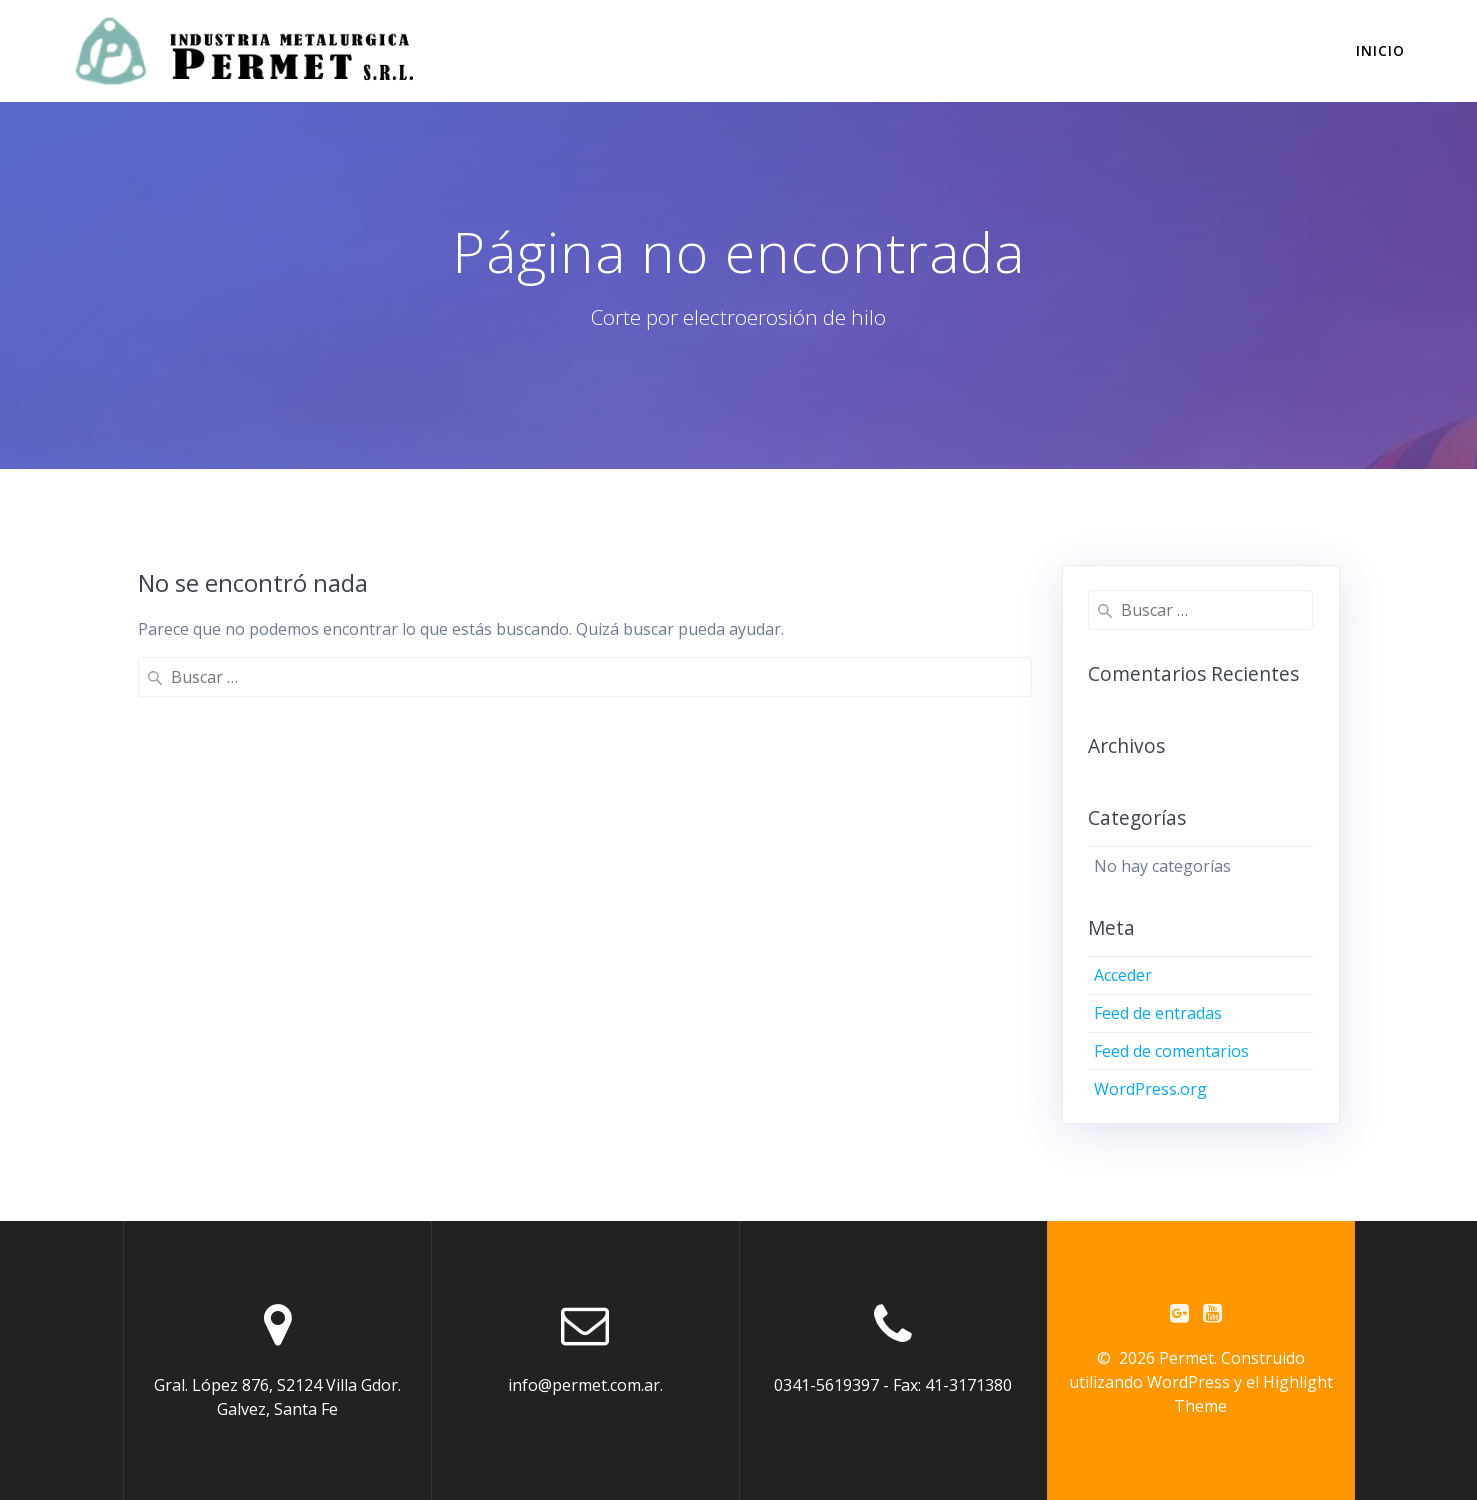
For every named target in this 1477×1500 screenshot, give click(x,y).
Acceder (1123, 975)
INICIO (1380, 50)
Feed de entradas (1158, 1013)
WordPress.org (1150, 1089)
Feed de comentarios (1171, 1051)
